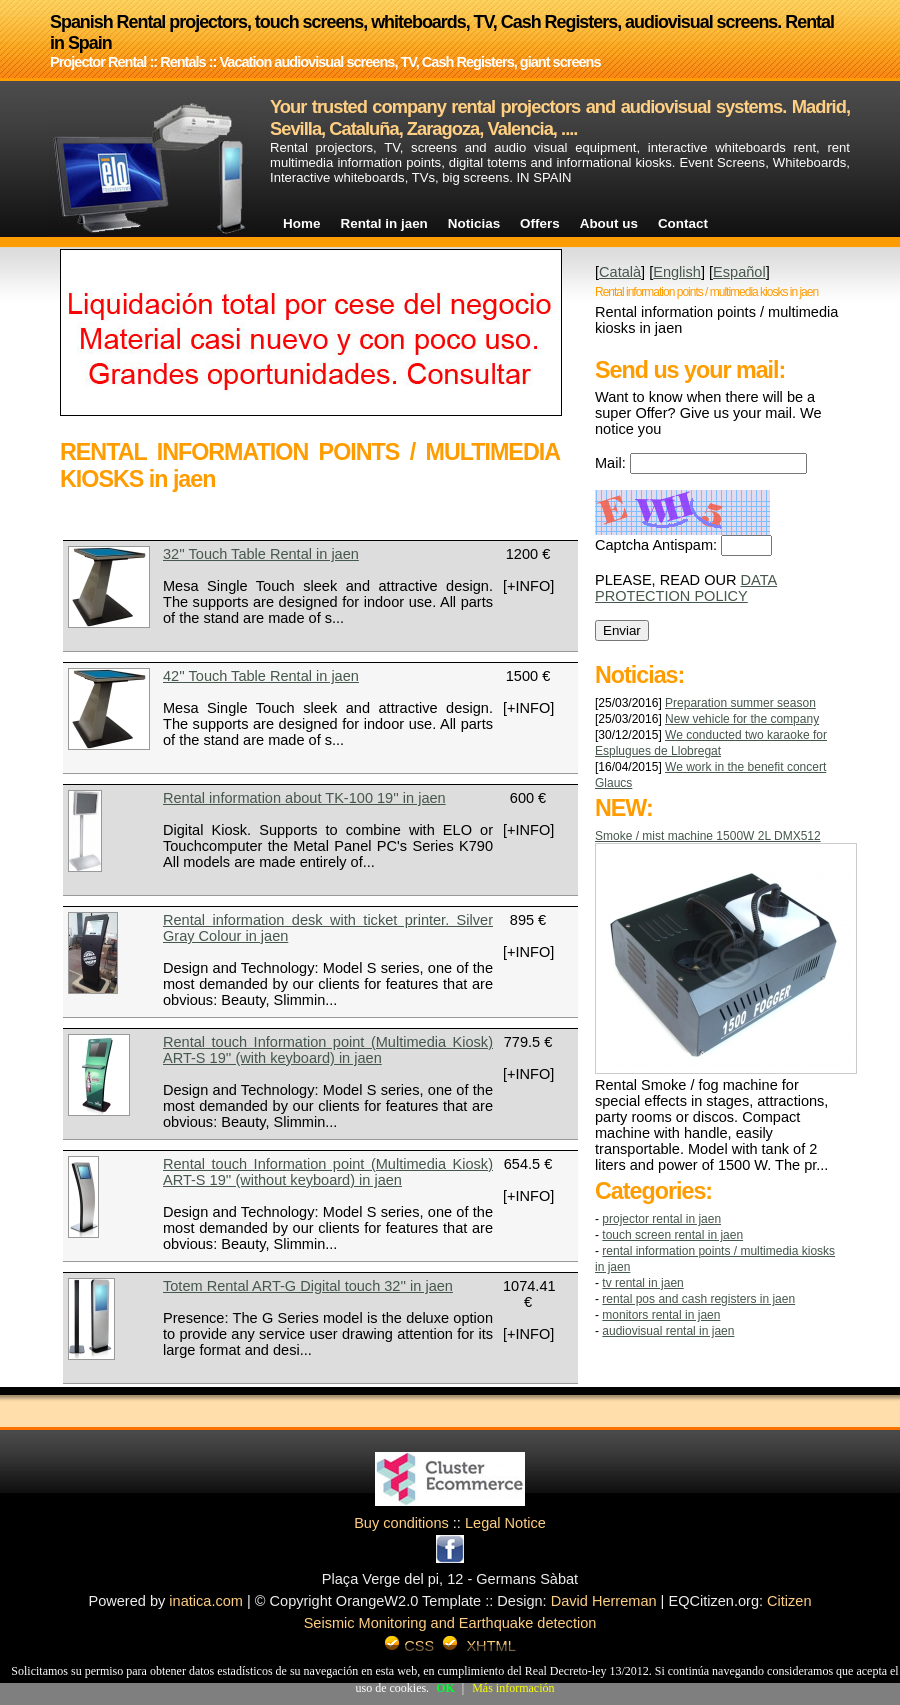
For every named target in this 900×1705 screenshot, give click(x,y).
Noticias (474, 223)
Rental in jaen (383, 223)
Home (301, 223)
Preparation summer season (740, 703)
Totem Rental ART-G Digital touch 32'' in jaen (308, 1286)
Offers (540, 223)
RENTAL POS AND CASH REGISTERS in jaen (698, 1299)
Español (739, 272)
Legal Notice (505, 1523)
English (677, 272)
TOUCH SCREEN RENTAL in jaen (672, 1235)
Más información (513, 1688)
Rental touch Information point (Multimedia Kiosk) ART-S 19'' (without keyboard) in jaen (328, 1172)
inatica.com (206, 1601)
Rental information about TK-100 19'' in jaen (304, 798)
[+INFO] (528, 586)
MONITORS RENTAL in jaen (661, 1315)
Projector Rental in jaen (661, 1219)
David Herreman (604, 1601)
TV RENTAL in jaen (642, 1283)
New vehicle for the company (742, 719)
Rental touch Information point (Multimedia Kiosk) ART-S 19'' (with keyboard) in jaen (328, 1050)
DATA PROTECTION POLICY (686, 588)
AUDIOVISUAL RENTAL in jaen (668, 1331)
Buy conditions (401, 1523)
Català (620, 272)
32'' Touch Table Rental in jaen (261, 554)
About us (609, 223)
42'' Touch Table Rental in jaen (261, 676)
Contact (683, 223)
